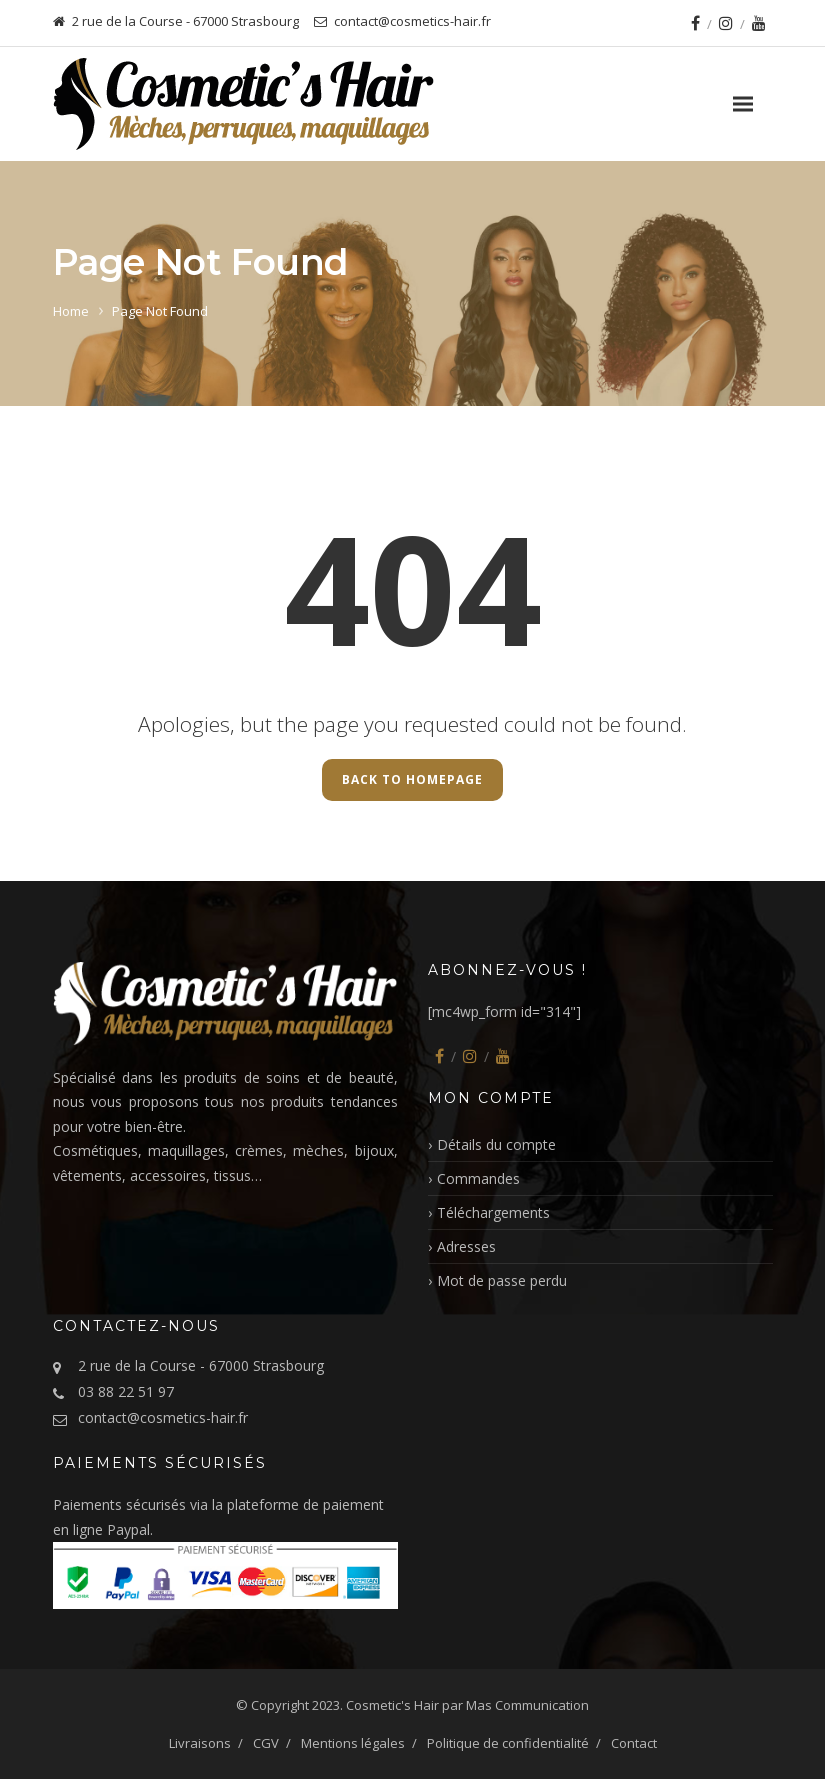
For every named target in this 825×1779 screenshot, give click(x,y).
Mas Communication (527, 1705)
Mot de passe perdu (502, 1280)
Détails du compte (496, 1144)
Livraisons (200, 1743)
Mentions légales (353, 1743)
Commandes (478, 1178)
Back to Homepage (412, 779)
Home (71, 311)
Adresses (466, 1246)
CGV (266, 1743)
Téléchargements (493, 1212)
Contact (634, 1743)
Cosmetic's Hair (392, 1705)
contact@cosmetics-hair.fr (163, 1417)
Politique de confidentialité (508, 1743)
